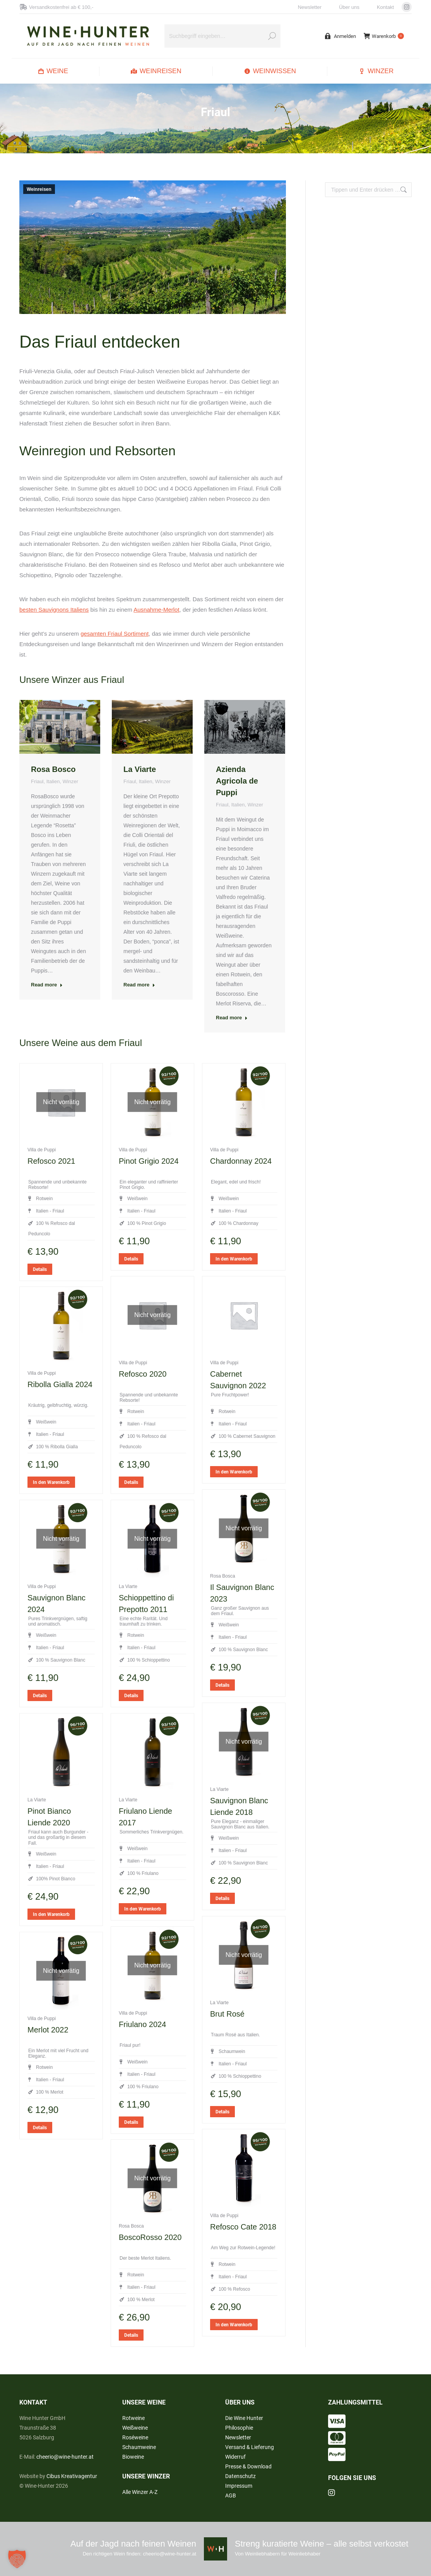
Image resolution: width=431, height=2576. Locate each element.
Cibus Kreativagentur (71, 2476)
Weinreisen (39, 189)
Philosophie (239, 2428)
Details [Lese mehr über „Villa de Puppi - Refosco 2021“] (40, 1269)
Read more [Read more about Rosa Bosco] (47, 985)
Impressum (238, 2486)
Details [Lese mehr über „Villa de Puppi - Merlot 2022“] (40, 2127)
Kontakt (385, 7)
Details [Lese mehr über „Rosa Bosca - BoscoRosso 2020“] (131, 2335)
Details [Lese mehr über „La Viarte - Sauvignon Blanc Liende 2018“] (222, 1898)
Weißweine (135, 2428)
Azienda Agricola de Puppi (237, 781)
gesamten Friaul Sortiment (114, 633)
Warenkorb (384, 36)
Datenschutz (240, 2476)
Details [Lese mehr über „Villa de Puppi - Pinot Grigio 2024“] (131, 1259)
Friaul (37, 781)
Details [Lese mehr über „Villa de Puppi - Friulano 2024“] (131, 2122)
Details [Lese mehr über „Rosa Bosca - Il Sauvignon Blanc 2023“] (222, 1685)
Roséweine (135, 2437)
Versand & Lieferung (249, 2447)
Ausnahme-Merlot (156, 609)
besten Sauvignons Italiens (54, 609)
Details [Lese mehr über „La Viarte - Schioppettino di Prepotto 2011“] (131, 1695)
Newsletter (310, 7)
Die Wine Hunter (244, 2418)
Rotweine (133, 2418)
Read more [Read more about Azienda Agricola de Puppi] (232, 1017)
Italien (53, 781)
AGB (230, 2495)
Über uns (349, 7)
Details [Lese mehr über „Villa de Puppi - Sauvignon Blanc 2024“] (40, 1695)
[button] (17, 2559)
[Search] (222, 36)
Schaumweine (139, 2447)
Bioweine (133, 2457)
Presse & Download (248, 2466)
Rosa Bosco (53, 769)
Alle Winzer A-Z (139, 2492)
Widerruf (235, 2457)
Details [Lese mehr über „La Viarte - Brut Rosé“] (222, 2112)
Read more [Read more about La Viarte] (139, 985)
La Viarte (139, 769)
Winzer (70, 781)
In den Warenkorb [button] (234, 1259)
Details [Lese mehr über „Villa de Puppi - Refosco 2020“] (131, 1482)
